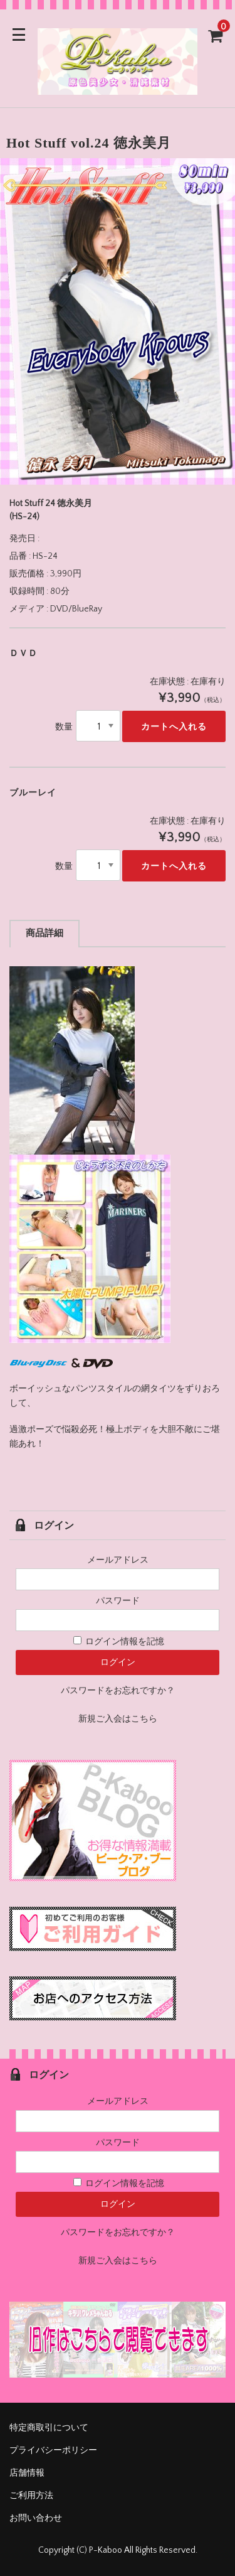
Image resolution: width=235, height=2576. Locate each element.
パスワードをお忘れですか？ (118, 1691)
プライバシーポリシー (53, 2450)
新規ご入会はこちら (117, 1719)
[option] (117, 321)
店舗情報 (26, 2473)
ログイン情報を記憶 (118, 1642)
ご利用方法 (31, 2496)
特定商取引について (48, 2428)
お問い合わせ (35, 2518)
